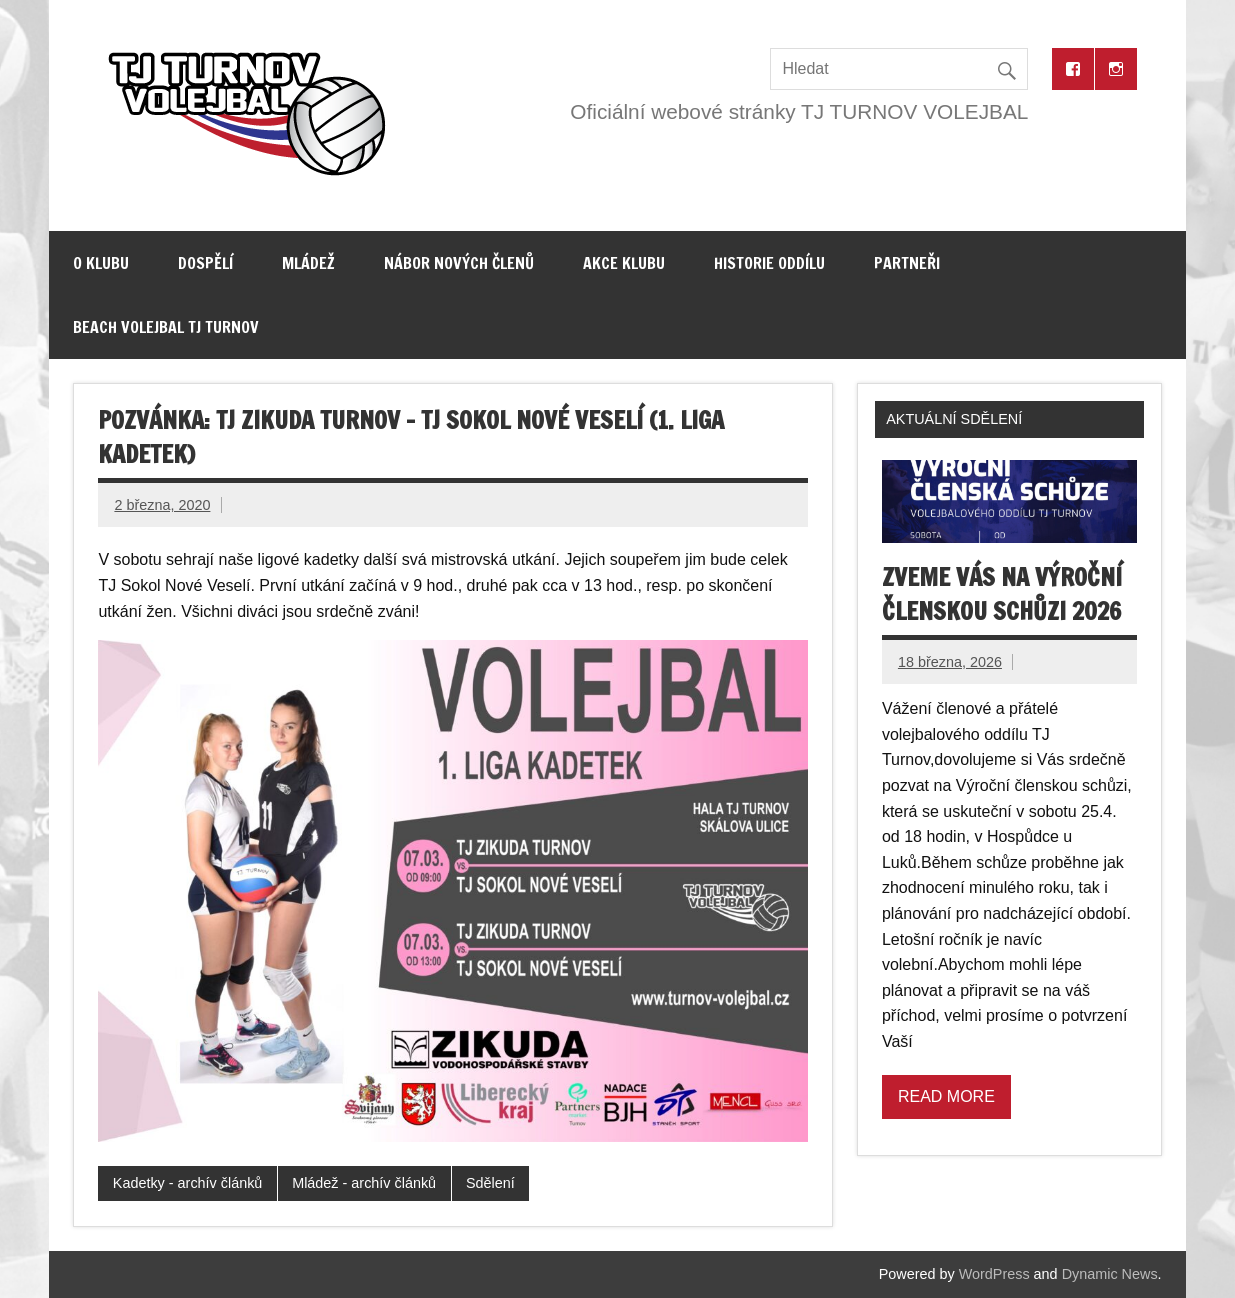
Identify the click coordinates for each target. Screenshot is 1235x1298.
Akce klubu (624, 263)
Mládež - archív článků (364, 1183)
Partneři (907, 263)
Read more (946, 1096)
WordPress (994, 1274)
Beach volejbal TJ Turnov (166, 327)
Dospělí (205, 263)
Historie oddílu (769, 263)
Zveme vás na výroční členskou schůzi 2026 (1002, 594)
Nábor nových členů (459, 263)
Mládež (308, 263)
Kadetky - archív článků (188, 1183)
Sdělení (490, 1183)
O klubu (101, 263)
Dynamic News (1110, 1274)
